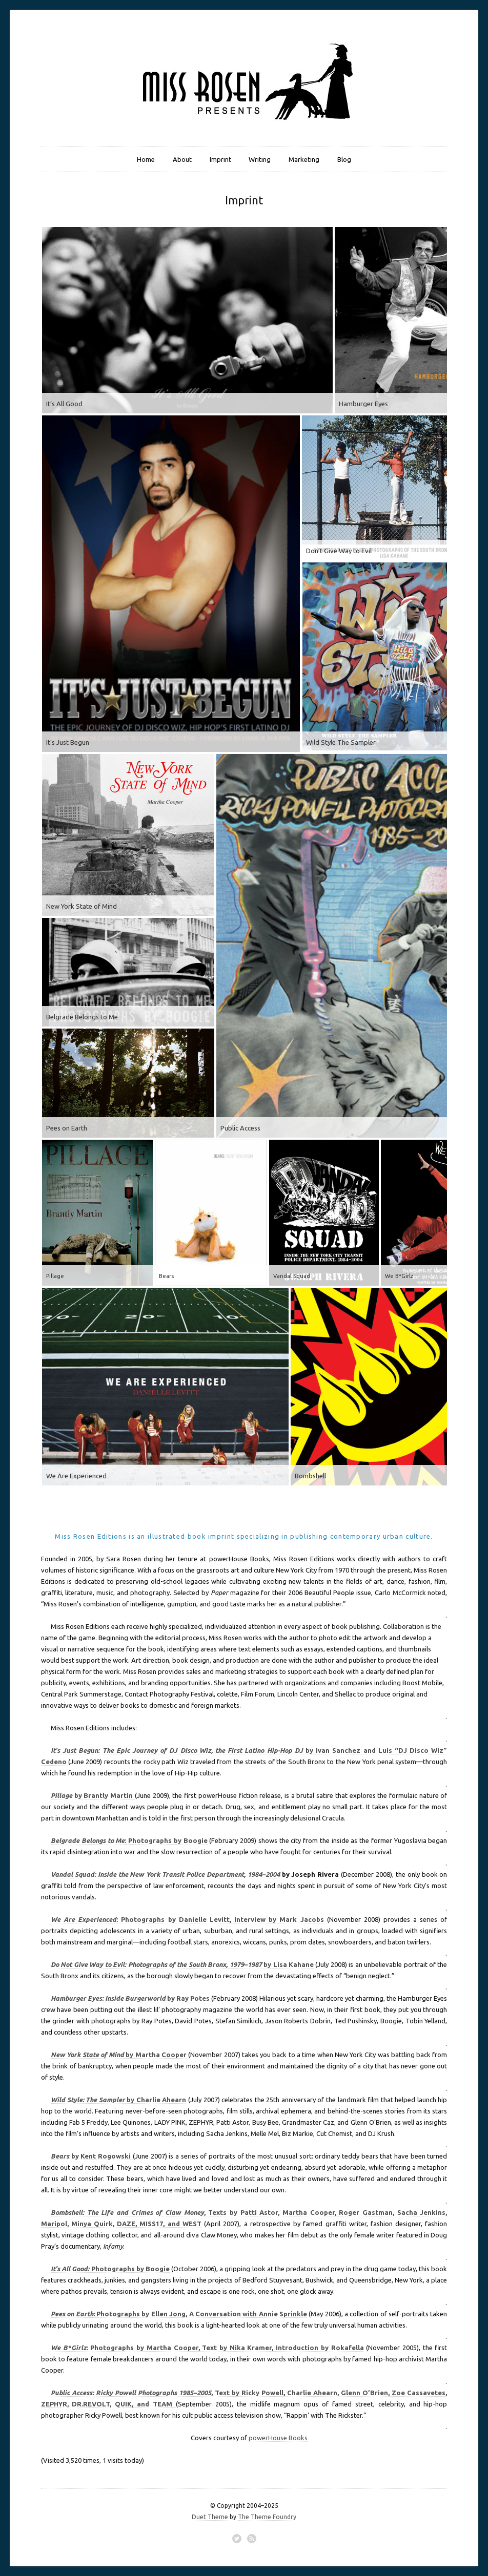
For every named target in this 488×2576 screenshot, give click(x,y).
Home (146, 159)
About (182, 159)
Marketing (304, 159)
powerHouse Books (278, 2437)
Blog (344, 159)
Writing (260, 159)
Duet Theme (210, 2517)
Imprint (220, 159)
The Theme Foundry (267, 2517)
